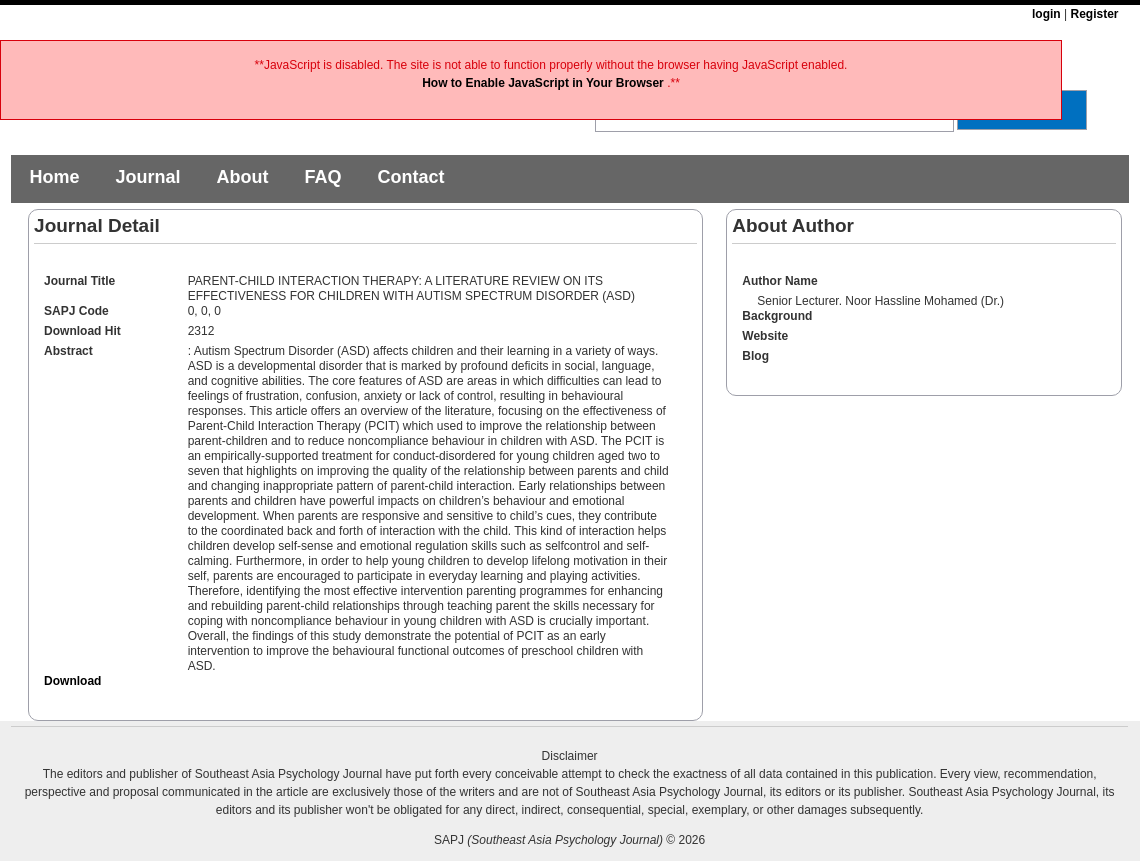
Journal (147, 177)
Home (54, 177)
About (242, 177)
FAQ (322, 177)
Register (1094, 14)
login (1046, 14)
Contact (410, 177)
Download (72, 681)
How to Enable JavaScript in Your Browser (544, 83)
